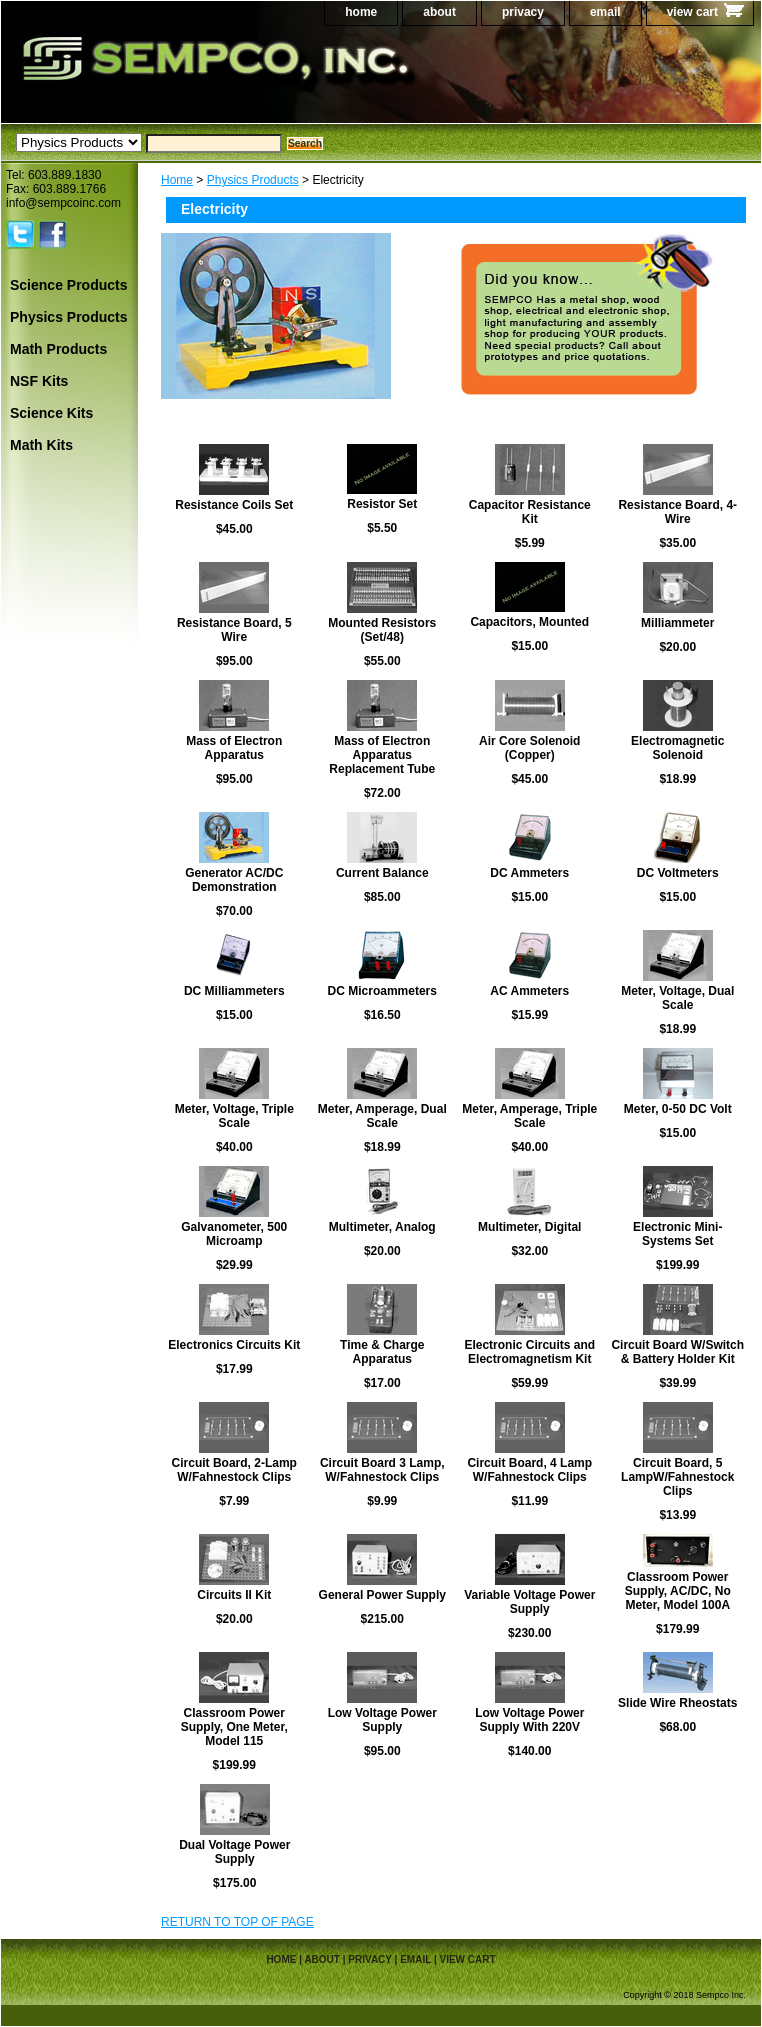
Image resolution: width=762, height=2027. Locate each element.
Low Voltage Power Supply (382, 1720)
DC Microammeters (382, 991)
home (361, 12)
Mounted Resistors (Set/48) (382, 630)
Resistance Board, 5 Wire (234, 630)
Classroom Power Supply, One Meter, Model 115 (234, 1727)
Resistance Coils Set (234, 505)
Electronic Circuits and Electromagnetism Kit (529, 1352)
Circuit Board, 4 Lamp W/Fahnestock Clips (529, 1470)
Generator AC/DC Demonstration (234, 880)
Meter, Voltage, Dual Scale (677, 998)
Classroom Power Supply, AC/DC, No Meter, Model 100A (678, 1591)
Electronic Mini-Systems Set (677, 1234)
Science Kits (51, 413)
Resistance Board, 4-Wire (677, 512)
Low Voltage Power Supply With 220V (529, 1720)
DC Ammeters (529, 873)
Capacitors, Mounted (529, 622)
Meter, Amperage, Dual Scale (382, 1116)
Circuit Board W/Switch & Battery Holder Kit (677, 1352)
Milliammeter (677, 623)
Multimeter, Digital (529, 1227)
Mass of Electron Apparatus (234, 748)
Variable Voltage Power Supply (529, 1602)
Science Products (69, 285)
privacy (523, 12)
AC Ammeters (529, 991)
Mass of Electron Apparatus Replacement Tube (382, 755)
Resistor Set (382, 504)
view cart (692, 12)
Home (177, 180)
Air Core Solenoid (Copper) (529, 748)
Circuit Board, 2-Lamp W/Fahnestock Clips (234, 1470)
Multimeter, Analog (382, 1227)
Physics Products (253, 180)
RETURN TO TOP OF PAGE (237, 1922)
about (439, 12)
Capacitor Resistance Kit (530, 512)
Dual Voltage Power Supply (234, 1852)
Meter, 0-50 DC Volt (678, 1109)
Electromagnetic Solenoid (677, 748)
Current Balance (382, 873)
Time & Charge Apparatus (382, 1352)
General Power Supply (382, 1595)
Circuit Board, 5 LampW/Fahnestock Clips (677, 1477)
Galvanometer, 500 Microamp (234, 1234)
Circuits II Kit (234, 1595)
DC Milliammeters (234, 991)
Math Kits (41, 445)
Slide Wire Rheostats (677, 1703)
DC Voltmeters (678, 873)
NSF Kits (39, 381)
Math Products (58, 349)
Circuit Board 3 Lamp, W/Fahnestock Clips (382, 1470)
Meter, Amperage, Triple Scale (529, 1116)
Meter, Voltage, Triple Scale (234, 1116)
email (605, 12)
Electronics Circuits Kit (234, 1345)
